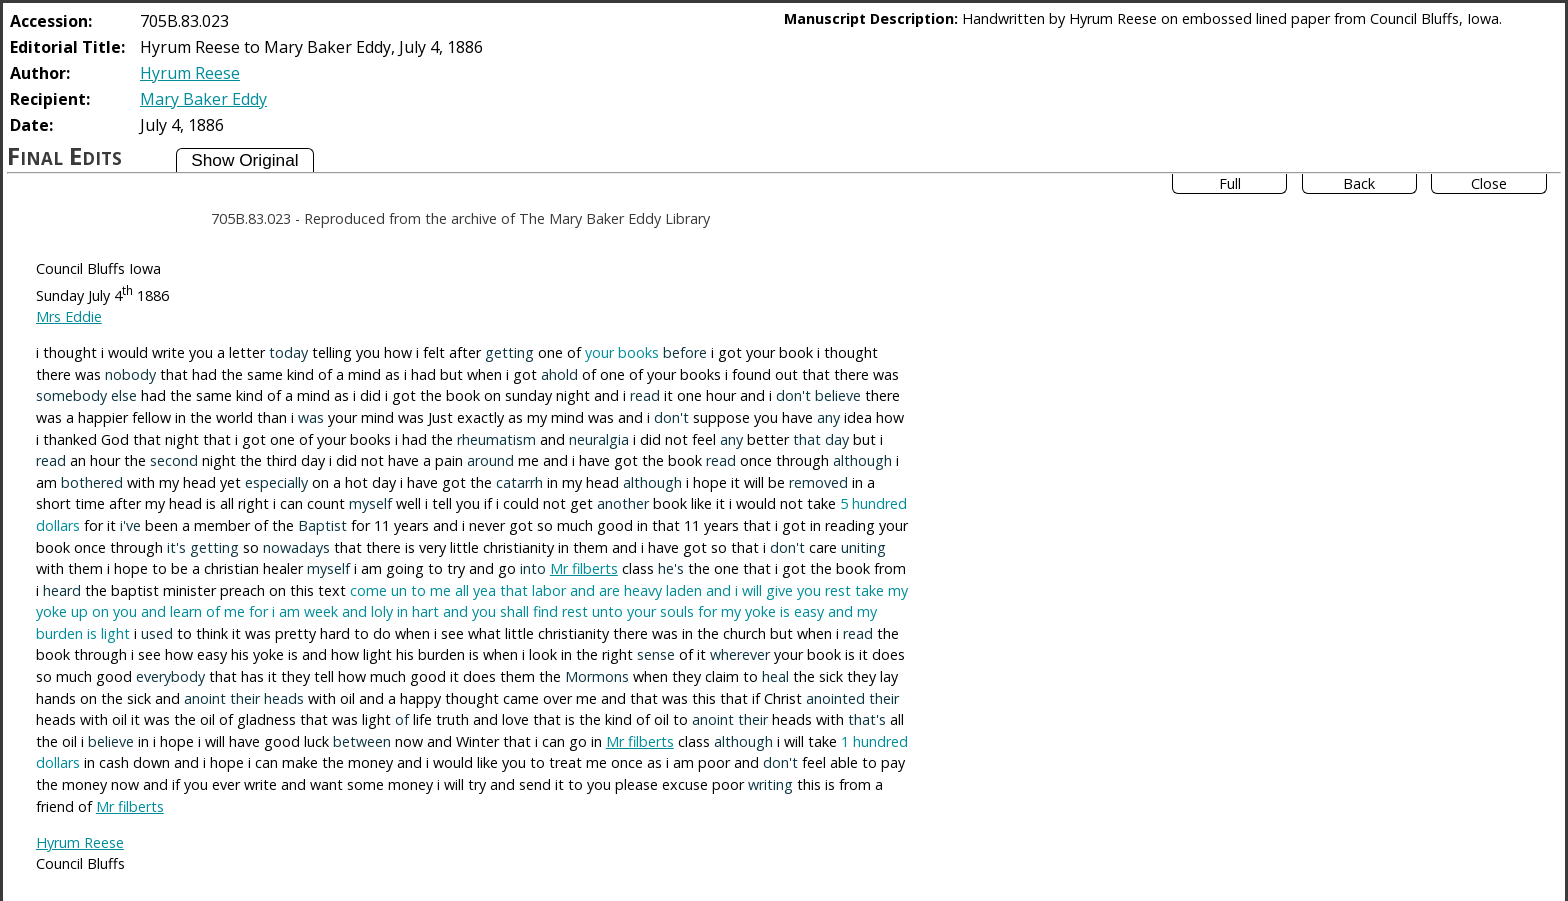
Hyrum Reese (190, 73)
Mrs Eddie (69, 316)
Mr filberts (584, 568)
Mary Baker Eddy (203, 99)
